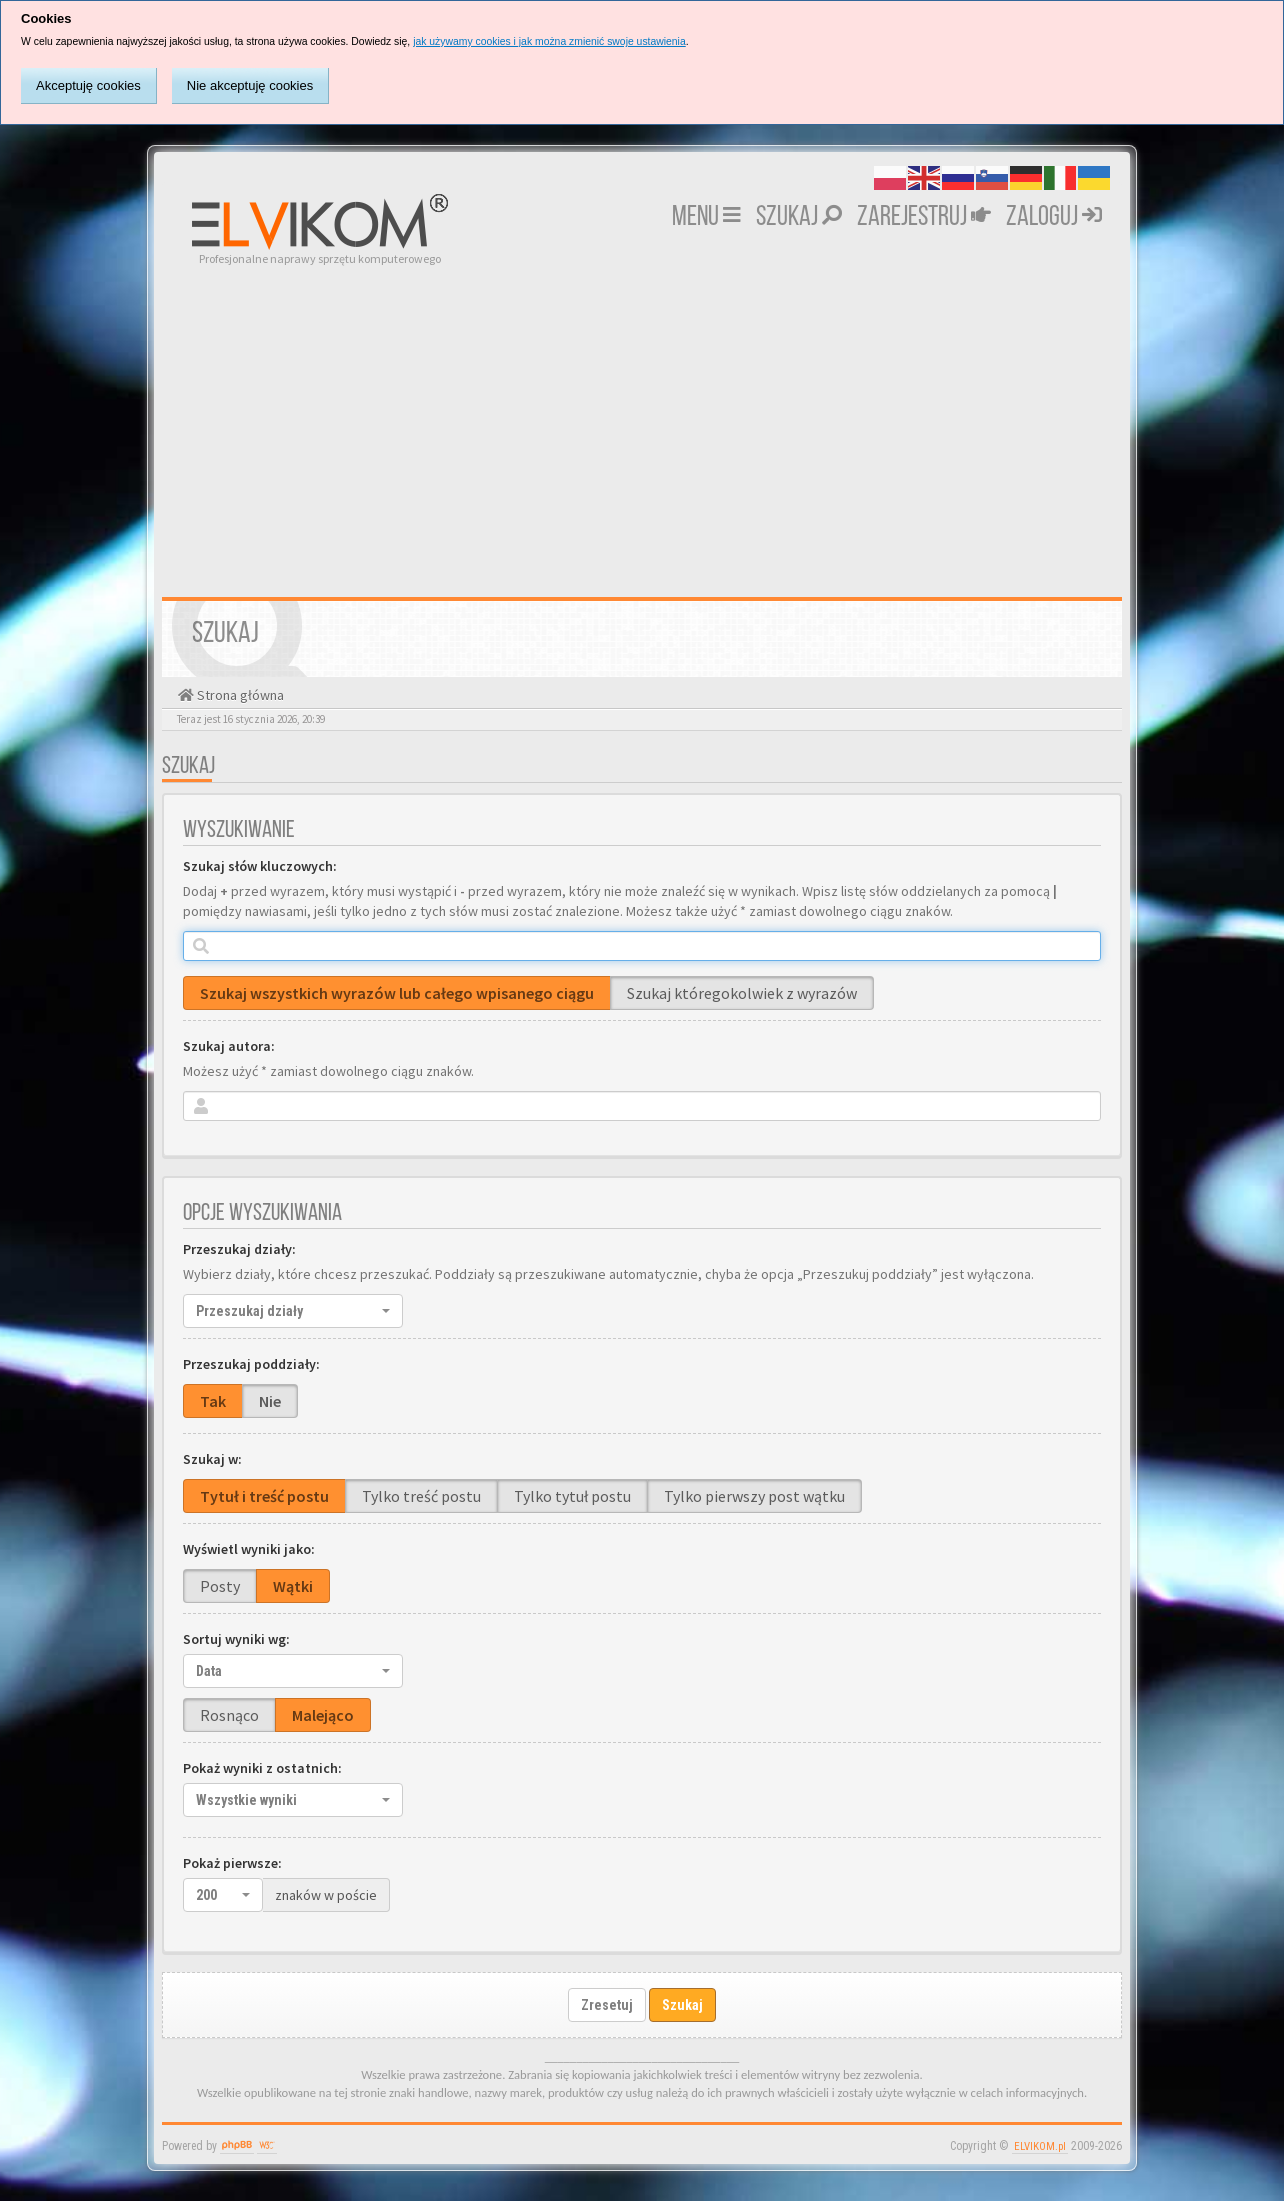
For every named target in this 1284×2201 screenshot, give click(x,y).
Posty (220, 1586)
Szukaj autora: (229, 1046)
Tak (213, 1401)
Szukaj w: (212, 1459)
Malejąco (323, 1715)
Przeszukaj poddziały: (251, 1364)
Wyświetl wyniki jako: (249, 1549)
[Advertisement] (642, 417)
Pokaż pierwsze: (232, 1863)
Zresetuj (607, 2005)
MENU (706, 218)
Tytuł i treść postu (264, 1496)
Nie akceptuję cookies (250, 85)
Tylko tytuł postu (572, 1496)
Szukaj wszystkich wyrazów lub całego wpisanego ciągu (397, 993)
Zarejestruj (924, 218)
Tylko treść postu (421, 1496)
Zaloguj (1054, 218)
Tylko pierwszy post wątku (754, 1496)
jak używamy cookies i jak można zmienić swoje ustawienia (549, 41)
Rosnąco (229, 1715)
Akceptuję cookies (88, 85)
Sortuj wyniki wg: (236, 1639)
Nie (270, 1401)
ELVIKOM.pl (1040, 2146)
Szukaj (799, 218)
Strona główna (239, 695)
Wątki (293, 1586)
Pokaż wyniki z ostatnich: (262, 1768)
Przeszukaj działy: (239, 1249)
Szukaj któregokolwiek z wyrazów (742, 993)
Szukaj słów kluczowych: (260, 866)
